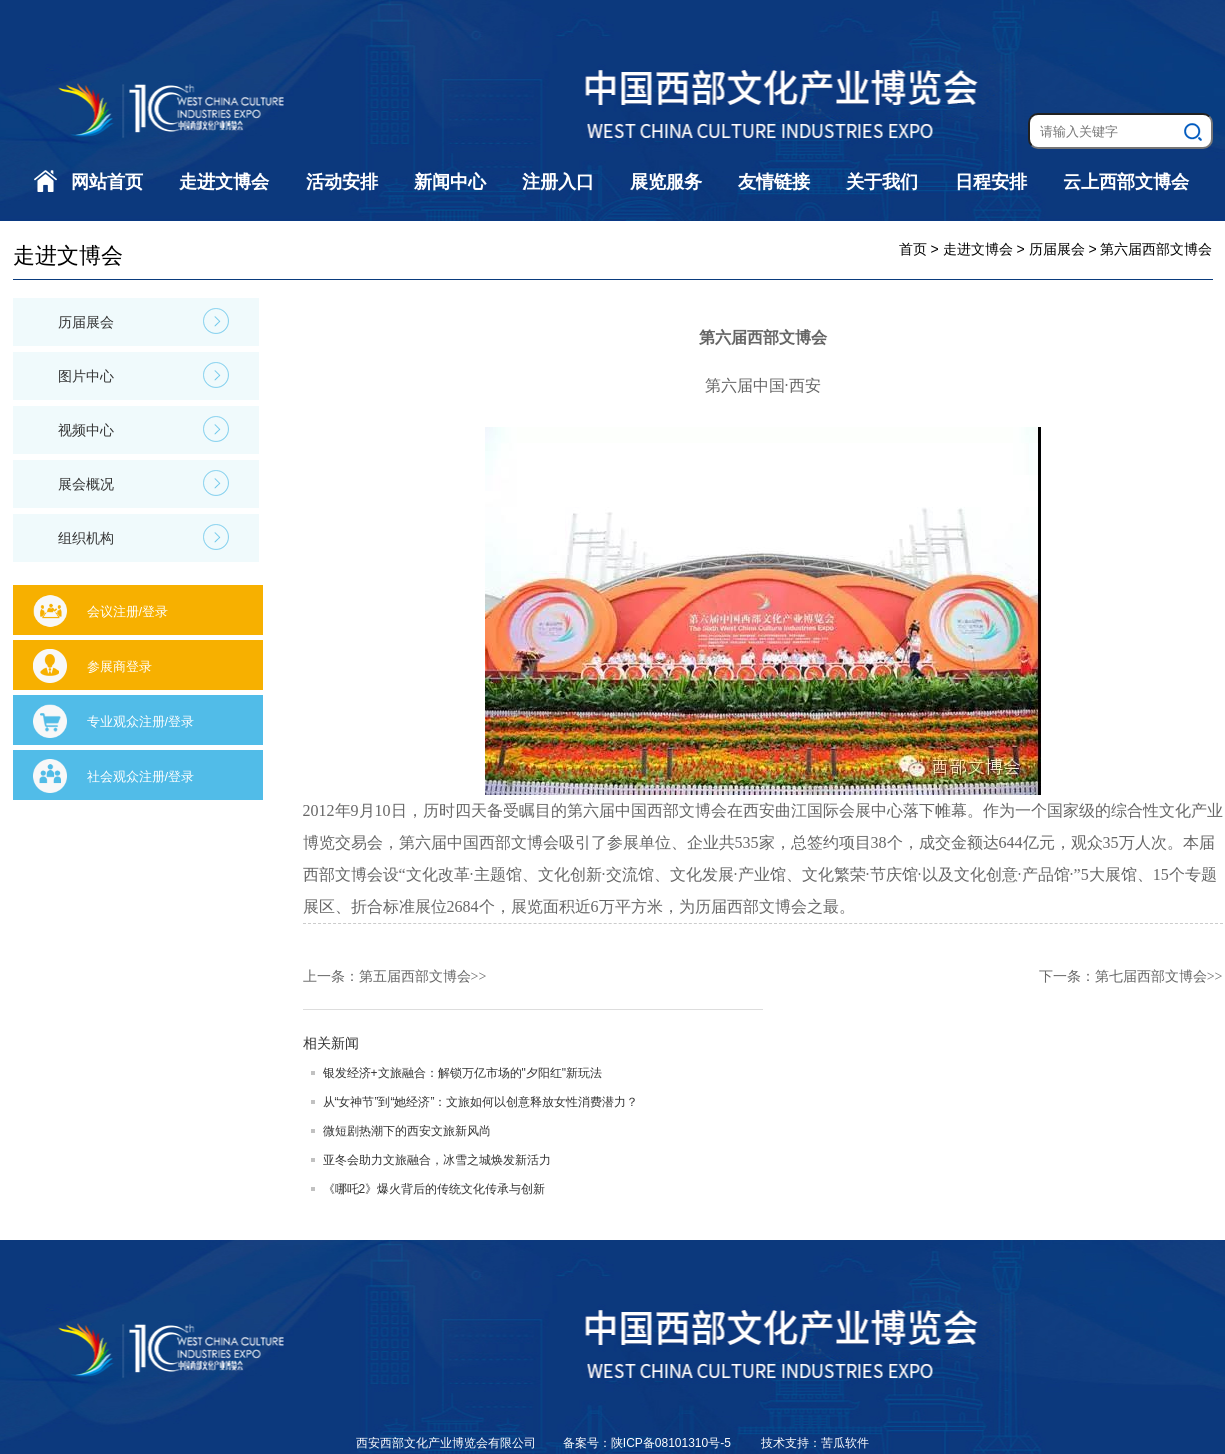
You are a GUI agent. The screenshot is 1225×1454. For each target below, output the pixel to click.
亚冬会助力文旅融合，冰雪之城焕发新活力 (437, 1160)
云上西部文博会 (1126, 182)
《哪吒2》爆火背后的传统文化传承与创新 (434, 1189)
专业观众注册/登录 (141, 721)
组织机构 (143, 537)
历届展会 (143, 321)
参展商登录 (119, 666)
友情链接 (774, 182)
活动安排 (342, 182)
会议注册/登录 (128, 611)
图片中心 (143, 375)
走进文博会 (224, 182)
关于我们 (882, 182)
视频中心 (143, 429)
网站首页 (107, 182)
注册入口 (558, 182)
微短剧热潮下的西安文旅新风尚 (407, 1131)
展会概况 (143, 483)
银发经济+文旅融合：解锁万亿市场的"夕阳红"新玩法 (463, 1073)
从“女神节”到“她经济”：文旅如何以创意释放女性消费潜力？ (481, 1102)
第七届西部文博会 (1151, 976)
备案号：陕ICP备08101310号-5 (648, 1443)
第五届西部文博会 (415, 976)
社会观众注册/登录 (141, 776)
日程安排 (991, 182)
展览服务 (666, 182)
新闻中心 (450, 182)
